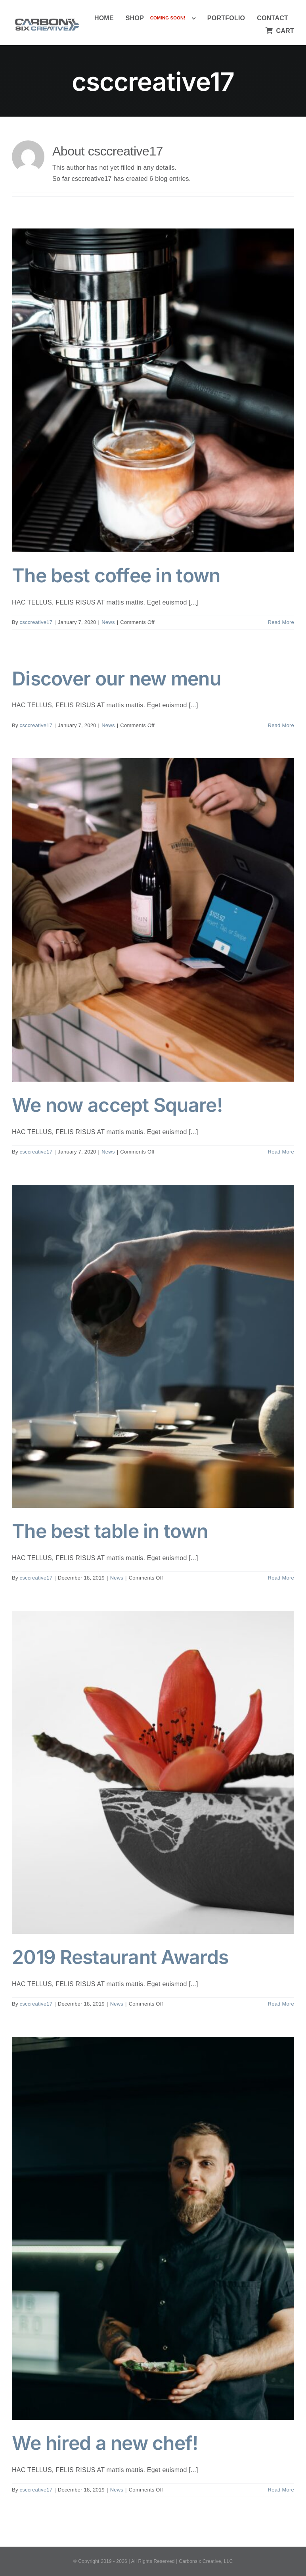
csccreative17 (36, 622)
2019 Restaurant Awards (120, 1957)
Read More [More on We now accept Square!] (281, 1152)
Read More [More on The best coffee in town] (281, 622)
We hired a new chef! (105, 2443)
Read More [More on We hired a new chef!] (281, 2490)
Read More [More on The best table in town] (281, 1578)
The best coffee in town (116, 575)
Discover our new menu (116, 678)
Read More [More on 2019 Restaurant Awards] (281, 2004)
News (108, 622)
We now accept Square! (117, 1105)
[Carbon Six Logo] (47, 18)
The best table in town (110, 1531)
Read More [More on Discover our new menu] (281, 725)
